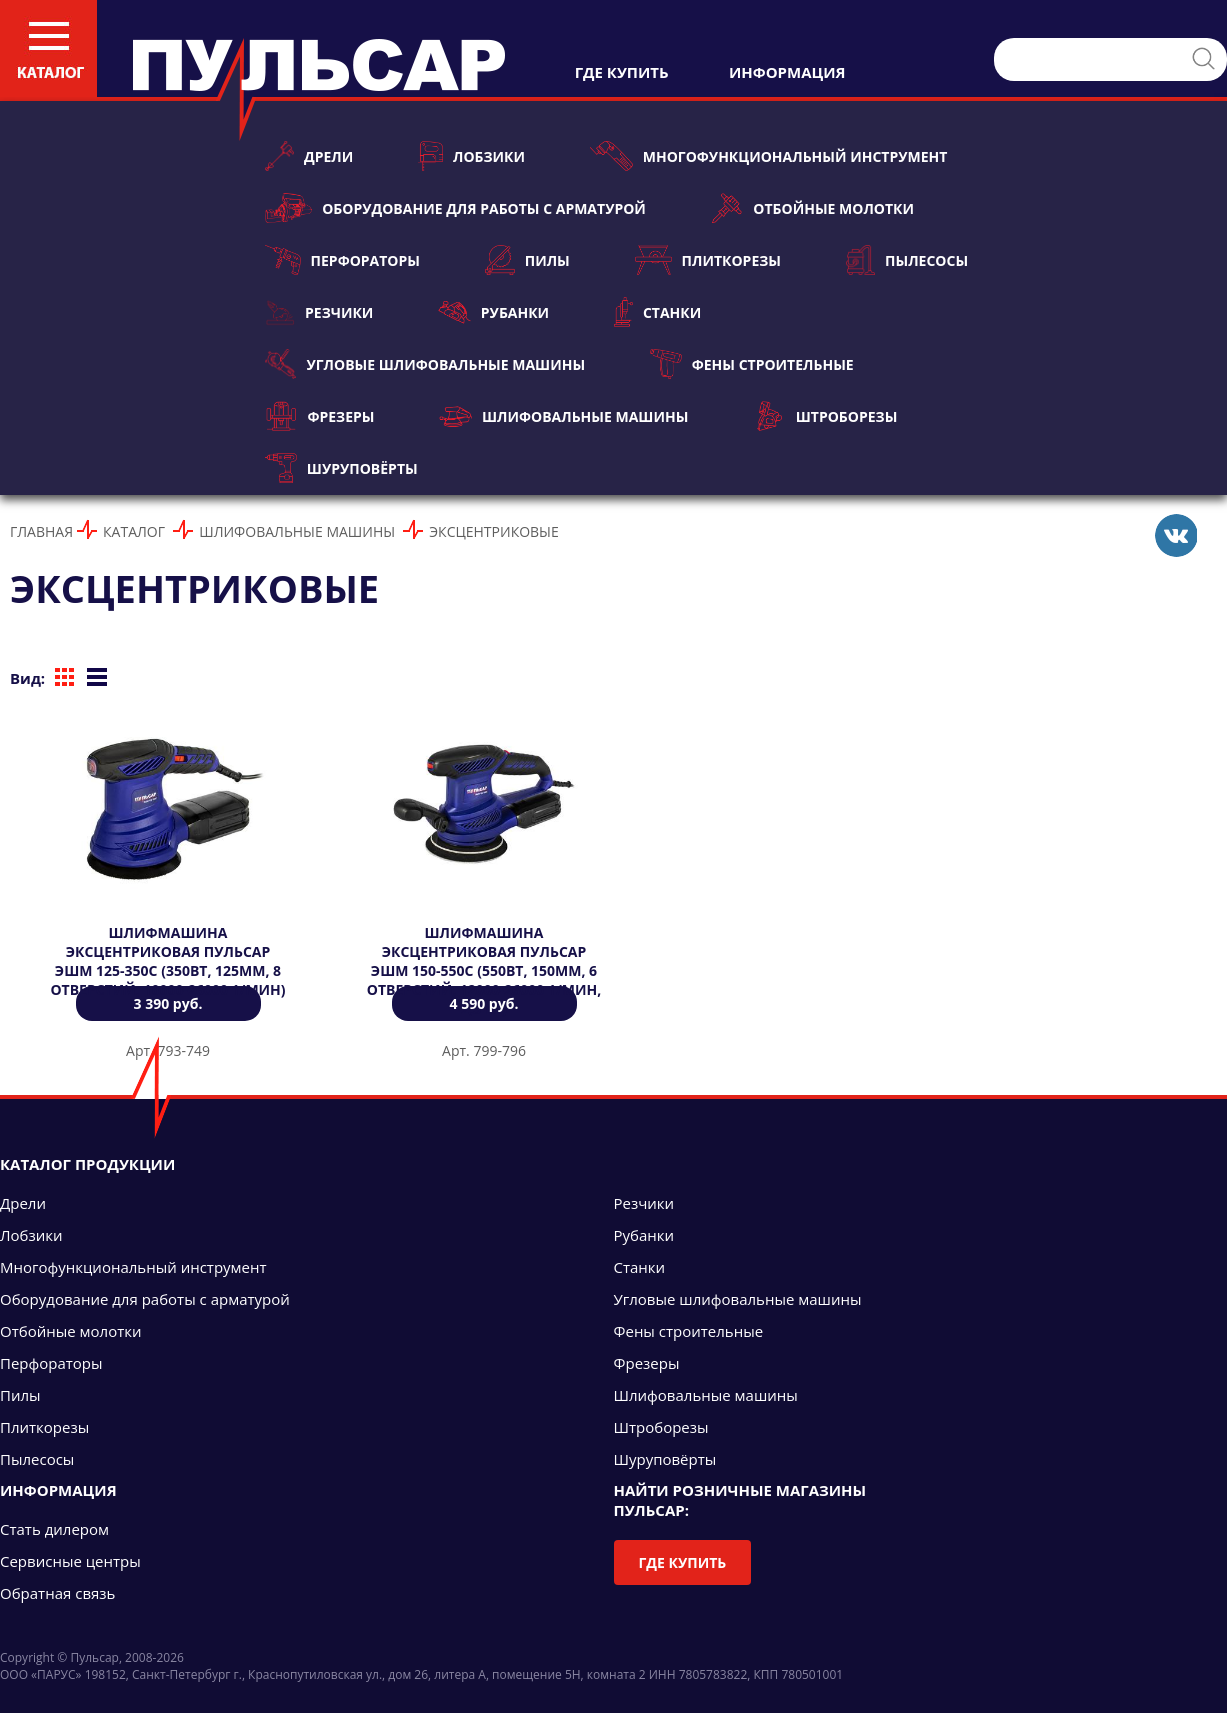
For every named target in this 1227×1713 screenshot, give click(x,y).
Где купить (683, 1562)
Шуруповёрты (341, 468)
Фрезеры (319, 416)
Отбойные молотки (812, 208)
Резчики (319, 312)
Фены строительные (752, 364)
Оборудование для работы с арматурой (455, 208)
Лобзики (471, 156)
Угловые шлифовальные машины (425, 364)
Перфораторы (342, 260)
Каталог (134, 531)
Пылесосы (907, 260)
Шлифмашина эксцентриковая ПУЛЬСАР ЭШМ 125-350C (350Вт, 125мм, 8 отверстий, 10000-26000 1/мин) (167, 961)
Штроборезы (825, 416)
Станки (657, 312)
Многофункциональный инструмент (768, 156)
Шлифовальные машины (563, 416)
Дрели (309, 156)
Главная (41, 531)
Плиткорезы (708, 260)
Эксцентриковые (494, 531)
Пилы (527, 260)
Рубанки (493, 312)
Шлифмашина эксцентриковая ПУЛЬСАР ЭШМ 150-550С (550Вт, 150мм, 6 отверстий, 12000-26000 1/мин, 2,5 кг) (484, 970)
